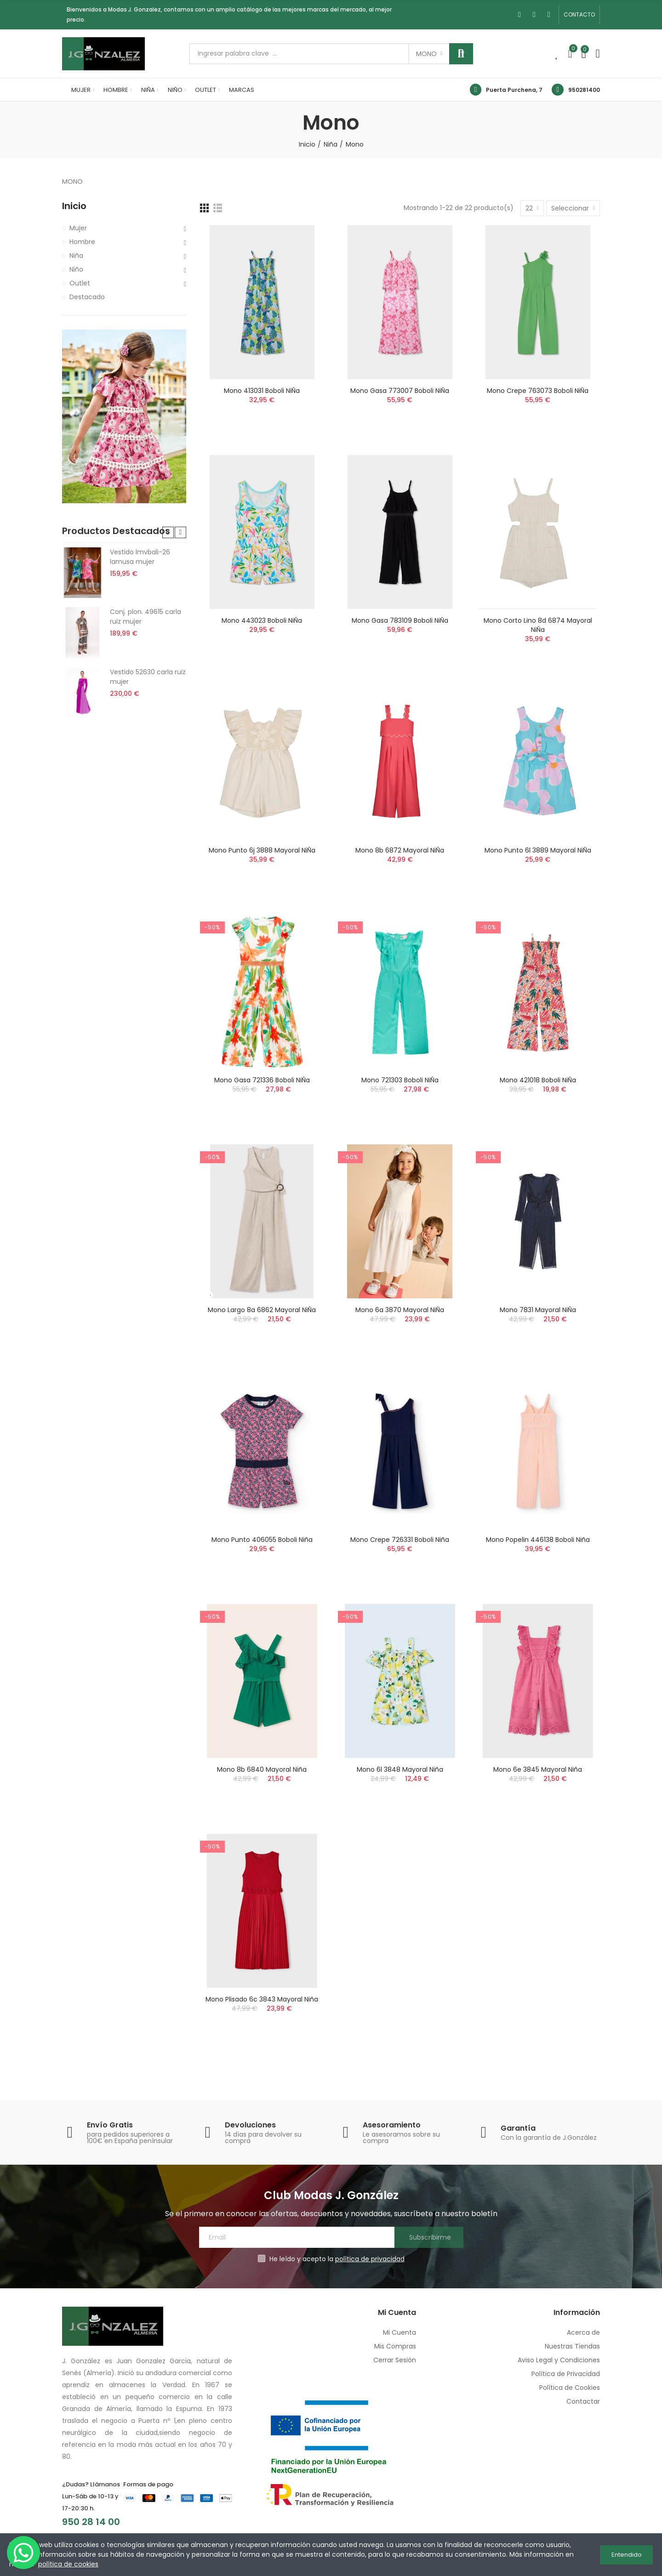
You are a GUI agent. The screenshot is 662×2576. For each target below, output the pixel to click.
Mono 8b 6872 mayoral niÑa (399, 850)
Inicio (74, 206)
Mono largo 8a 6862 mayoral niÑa (262, 1309)
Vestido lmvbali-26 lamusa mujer (140, 556)
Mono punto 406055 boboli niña (262, 1539)
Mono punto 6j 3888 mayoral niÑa (262, 850)
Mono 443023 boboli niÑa (262, 620)
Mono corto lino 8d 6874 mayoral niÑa (538, 625)
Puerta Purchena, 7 (514, 90)
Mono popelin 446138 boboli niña (538, 1539)
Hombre (82, 241)
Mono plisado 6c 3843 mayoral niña (261, 1999)
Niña (76, 255)
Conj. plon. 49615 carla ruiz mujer (145, 616)
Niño (76, 269)
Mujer (78, 228)
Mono (426, 53)
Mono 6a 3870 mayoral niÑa (399, 1309)
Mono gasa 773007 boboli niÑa (399, 390)
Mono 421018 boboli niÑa (538, 1080)
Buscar (461, 53)
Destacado (87, 296)
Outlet (79, 283)
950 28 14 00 (91, 2521)
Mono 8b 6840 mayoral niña (262, 1769)
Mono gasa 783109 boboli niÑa (400, 620)
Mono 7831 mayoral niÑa (538, 1309)
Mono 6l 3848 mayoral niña (400, 1769)
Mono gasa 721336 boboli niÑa (262, 1080)
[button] (579, 14)
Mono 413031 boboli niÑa (262, 390)
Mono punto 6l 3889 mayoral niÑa (538, 850)
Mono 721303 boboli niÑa (400, 1080)
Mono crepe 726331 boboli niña (399, 1539)
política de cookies (68, 2564)
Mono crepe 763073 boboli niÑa (537, 390)
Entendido (626, 2554)
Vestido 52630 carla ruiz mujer (148, 676)
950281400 (584, 90)
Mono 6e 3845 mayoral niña (537, 1769)
